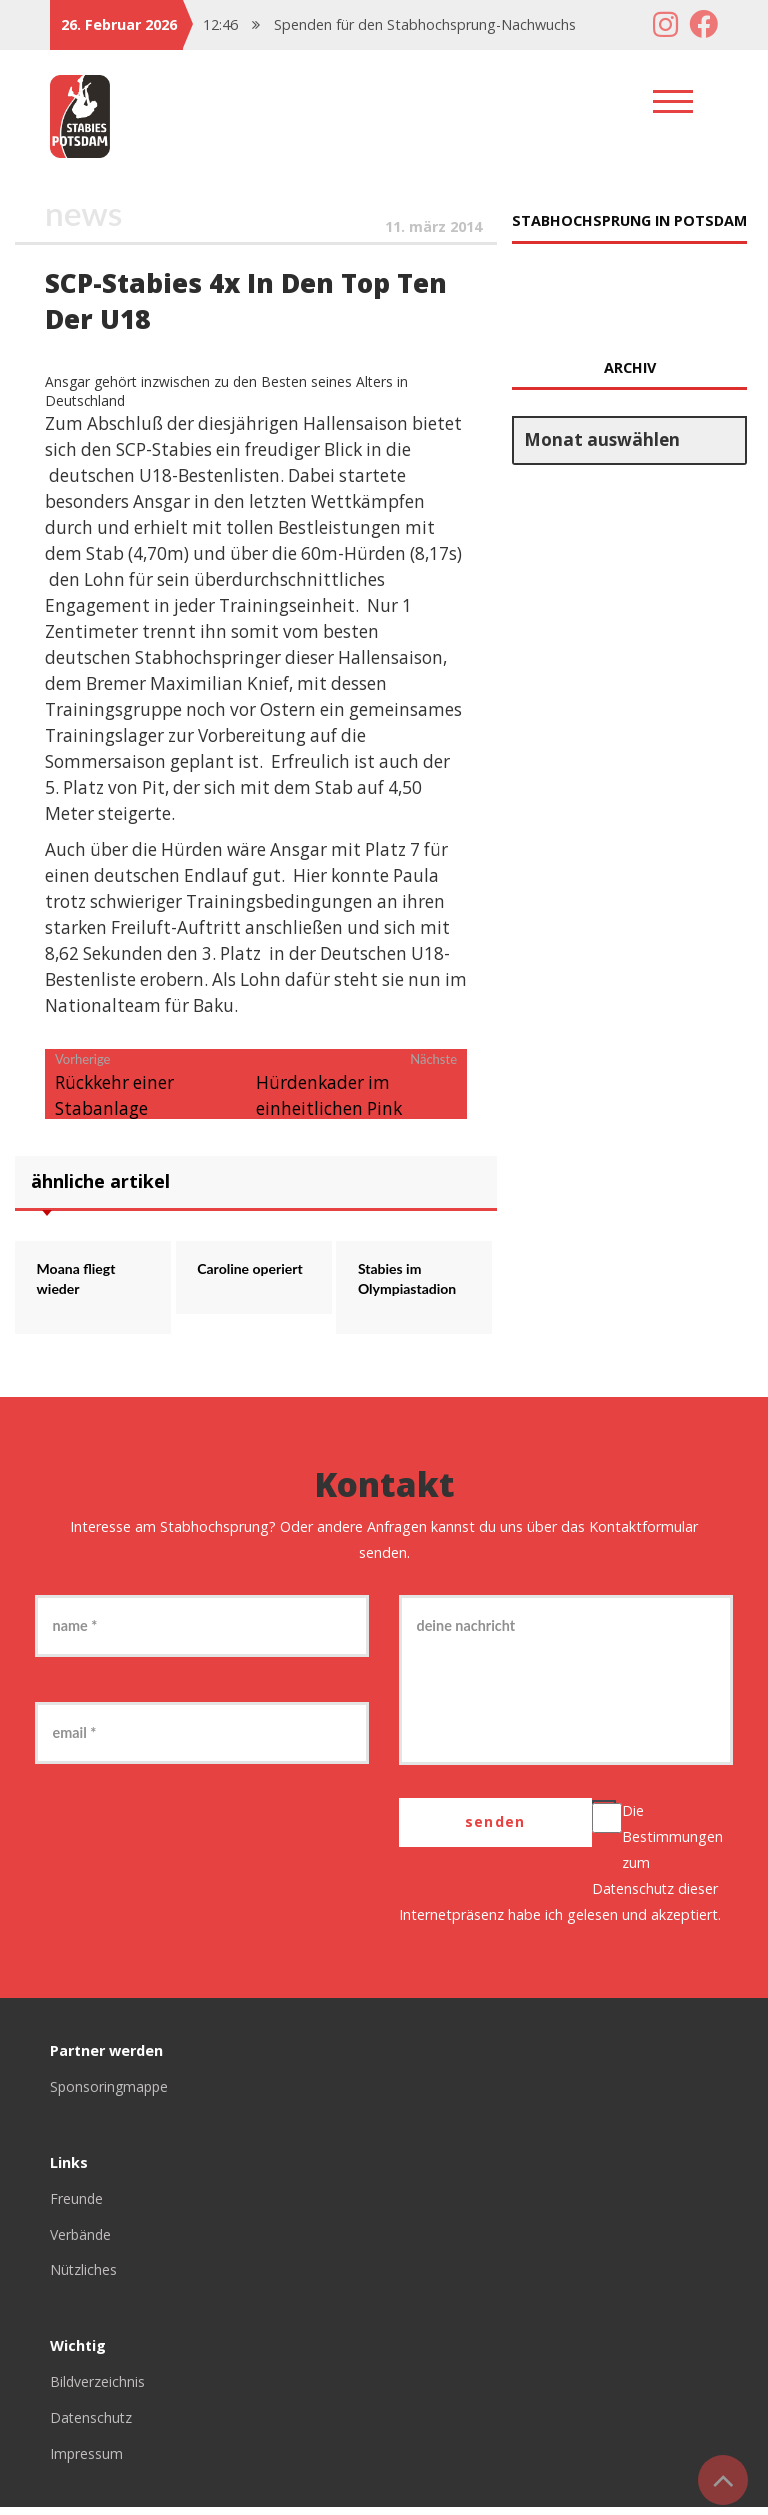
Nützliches (84, 2277)
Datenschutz (634, 1896)
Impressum (87, 2461)
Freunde (77, 2205)
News (85, 214)
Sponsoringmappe (111, 2093)
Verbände (82, 2241)
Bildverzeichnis (98, 2389)
